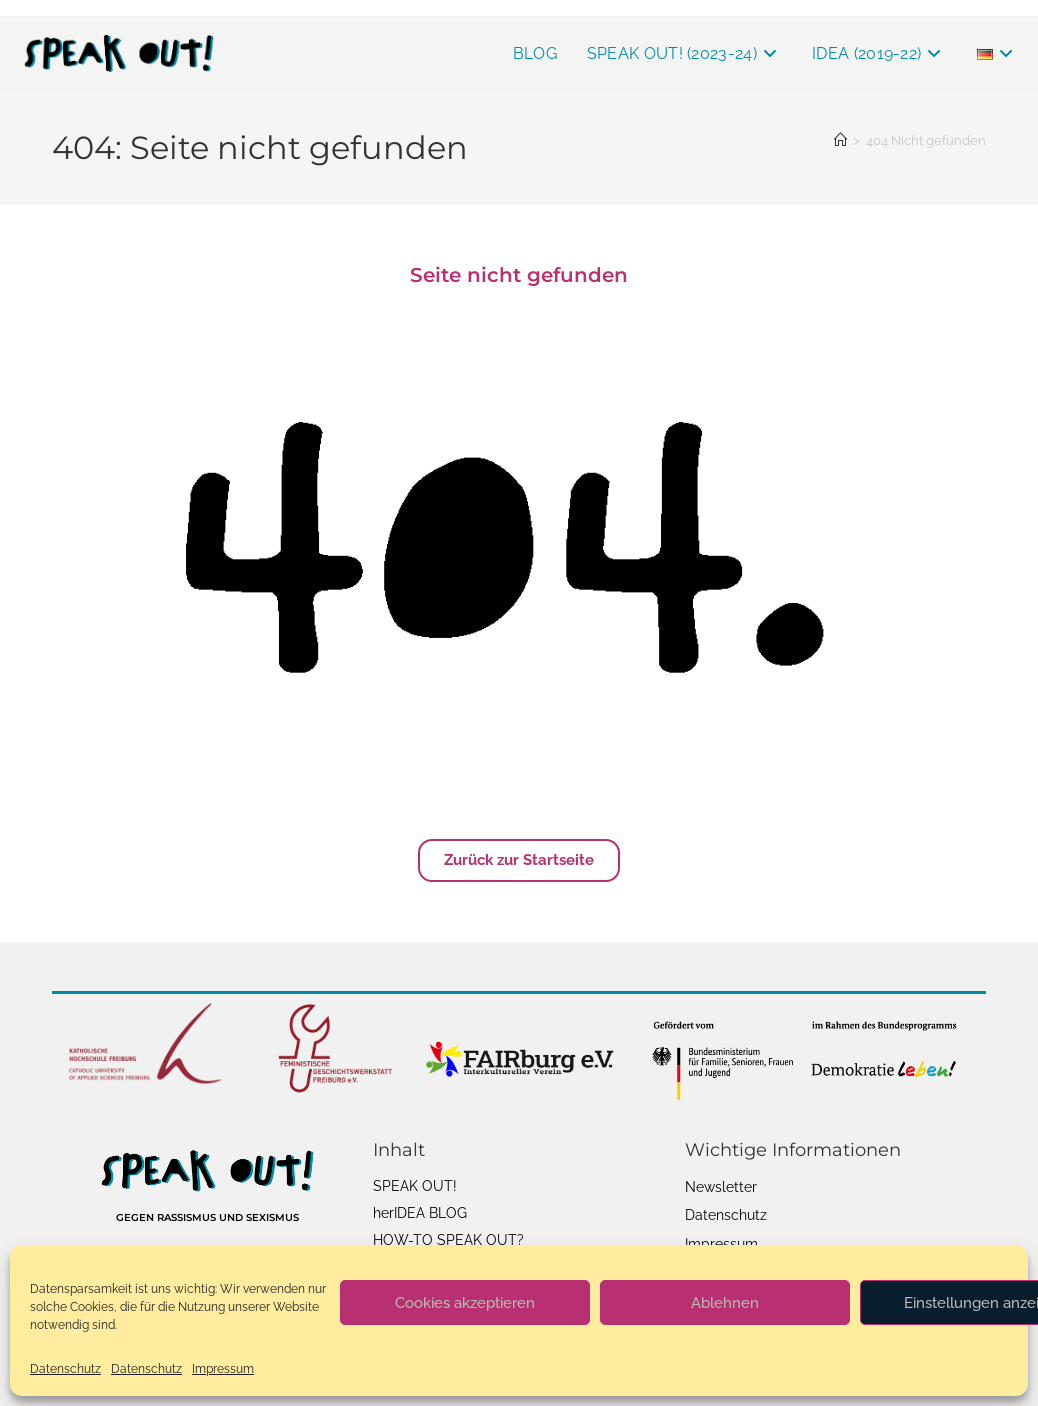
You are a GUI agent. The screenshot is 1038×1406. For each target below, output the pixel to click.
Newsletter (721, 1187)
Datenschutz (65, 1369)
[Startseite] (840, 140)
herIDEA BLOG (420, 1213)
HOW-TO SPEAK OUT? (448, 1240)
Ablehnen (725, 1303)
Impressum (223, 1369)
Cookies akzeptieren (465, 1303)
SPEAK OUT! (415, 1186)
